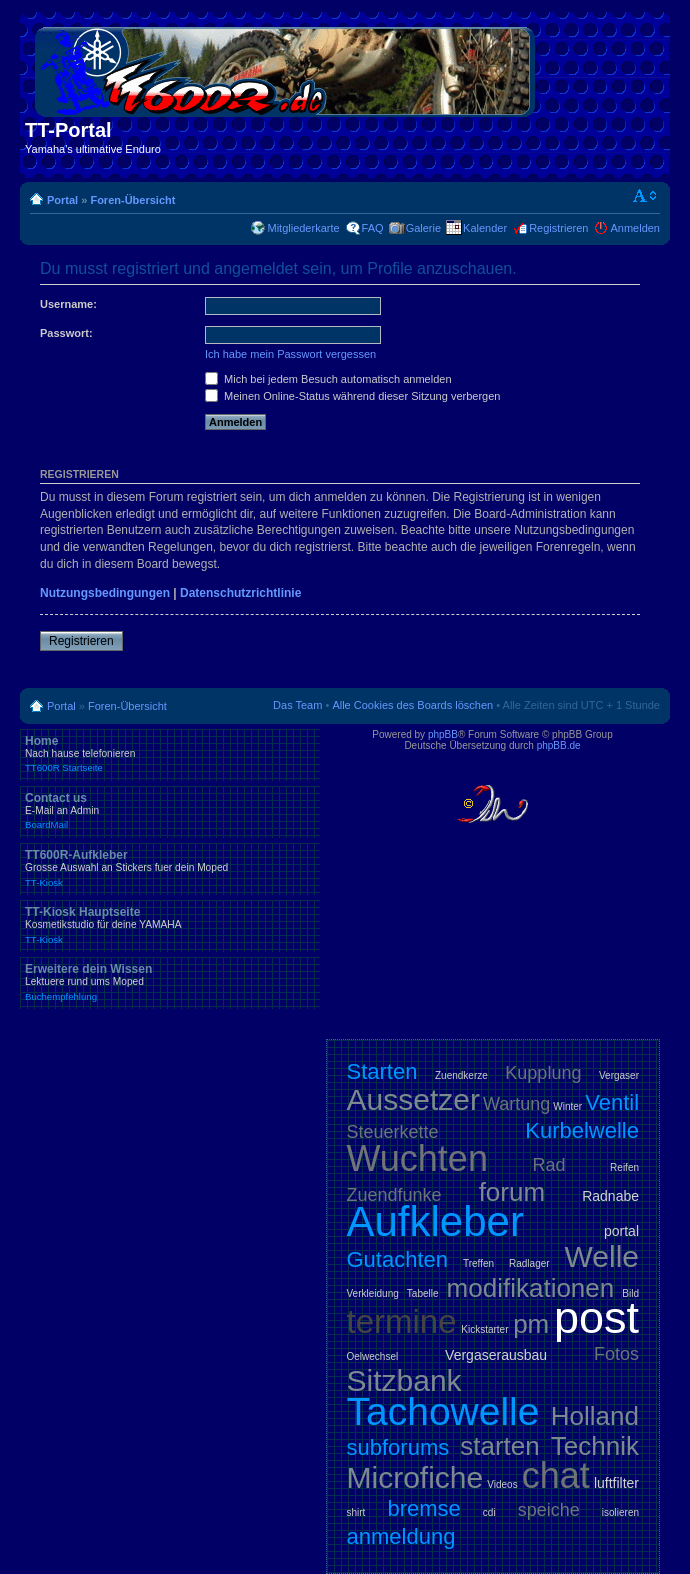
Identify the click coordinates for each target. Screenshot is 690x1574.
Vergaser (619, 1075)
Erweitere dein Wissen (170, 982)
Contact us (170, 811)
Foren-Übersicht (132, 200)
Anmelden (635, 228)
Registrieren (558, 228)
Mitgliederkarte (303, 228)
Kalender (485, 228)
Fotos (616, 1354)
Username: (68, 304)
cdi (489, 1512)
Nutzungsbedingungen (105, 593)
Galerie (423, 228)
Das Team (297, 705)
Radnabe (610, 1196)
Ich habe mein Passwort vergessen (290, 354)
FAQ (373, 228)
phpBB (443, 734)
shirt (356, 1512)
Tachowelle (443, 1411)
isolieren (620, 1512)
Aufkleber (435, 1221)
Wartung (516, 1104)
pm (531, 1324)
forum (512, 1192)
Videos (502, 1484)
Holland (595, 1416)
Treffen (478, 1263)
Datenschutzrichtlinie (240, 593)
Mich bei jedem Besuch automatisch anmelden (328, 379)
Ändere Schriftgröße (645, 196)
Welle (602, 1256)
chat (556, 1475)
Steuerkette (393, 1132)
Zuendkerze (461, 1075)
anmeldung (401, 1536)
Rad (549, 1165)
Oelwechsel (373, 1356)
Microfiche (415, 1477)
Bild (630, 1293)
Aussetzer (413, 1099)
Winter (567, 1106)
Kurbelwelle (582, 1130)
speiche (549, 1510)
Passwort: (66, 333)
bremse (423, 1508)
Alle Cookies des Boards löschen (412, 705)
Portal (62, 200)
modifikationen (531, 1288)
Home (170, 754)
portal (621, 1231)
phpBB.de (559, 745)
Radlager (529, 1263)
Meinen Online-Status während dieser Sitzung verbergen (352, 396)
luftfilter (616, 1483)
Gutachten (398, 1259)
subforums (398, 1447)
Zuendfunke (394, 1195)
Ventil (612, 1102)
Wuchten (417, 1158)
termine (402, 1321)
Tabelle (423, 1293)
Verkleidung (373, 1293)
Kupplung (543, 1073)
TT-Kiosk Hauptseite (170, 925)
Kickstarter (484, 1329)
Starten (382, 1071)
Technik (595, 1446)
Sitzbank (404, 1380)
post (596, 1317)
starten (500, 1446)
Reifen (624, 1167)
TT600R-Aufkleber (170, 868)
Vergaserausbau (496, 1355)
